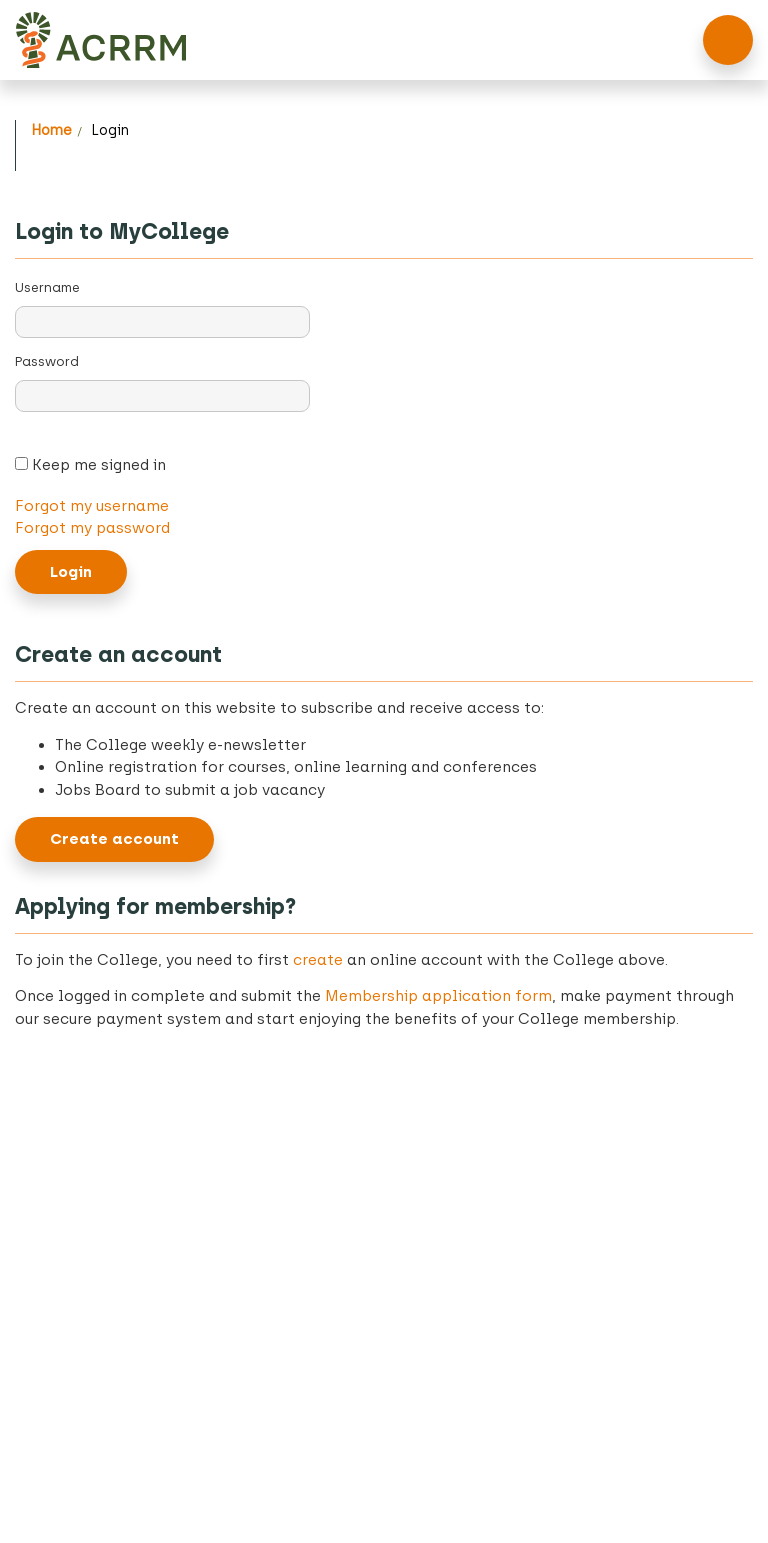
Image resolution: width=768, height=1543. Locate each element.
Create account (114, 839)
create (318, 960)
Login (110, 130)
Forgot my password (92, 528)
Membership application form (438, 996)
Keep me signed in (97, 465)
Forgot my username (92, 506)
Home (51, 130)
